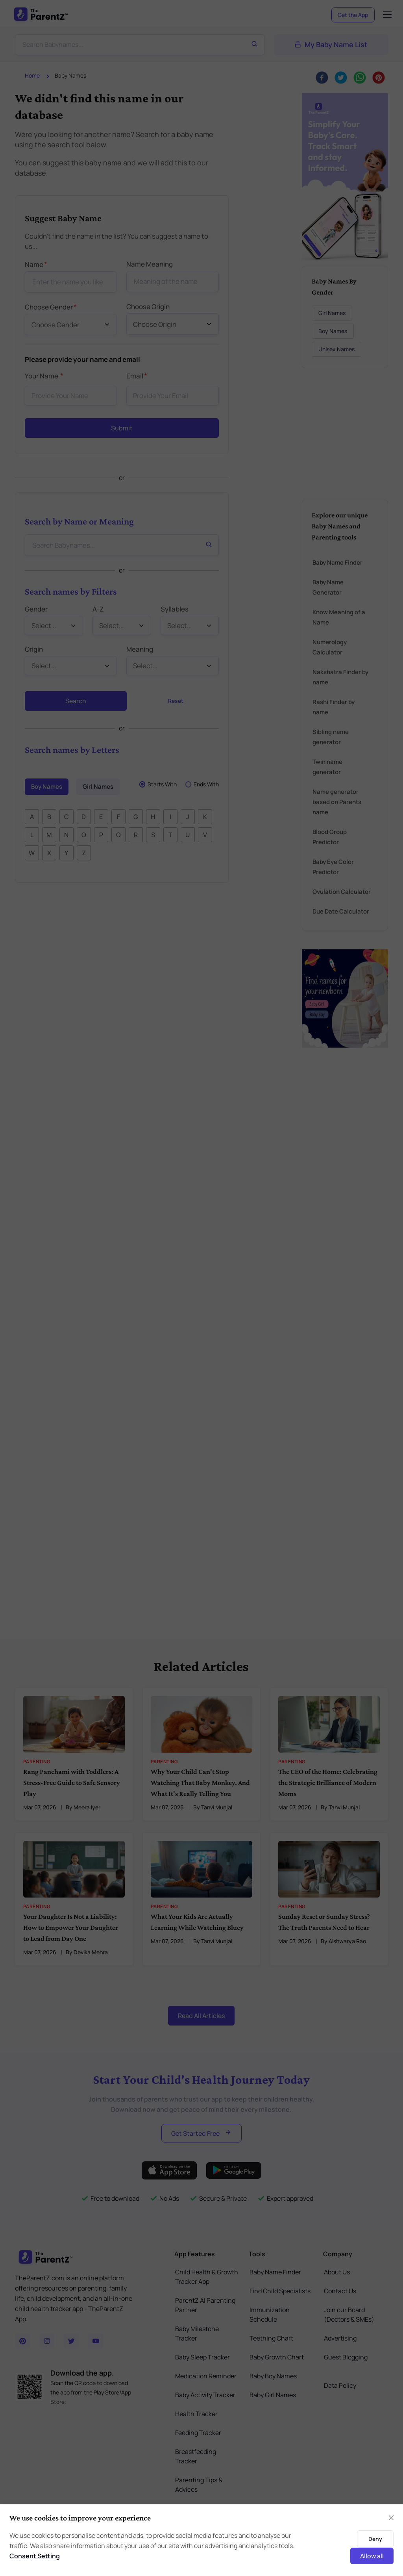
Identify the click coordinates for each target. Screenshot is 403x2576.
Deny (375, 2539)
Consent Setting (34, 2556)
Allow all (372, 2556)
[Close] (391, 2518)
